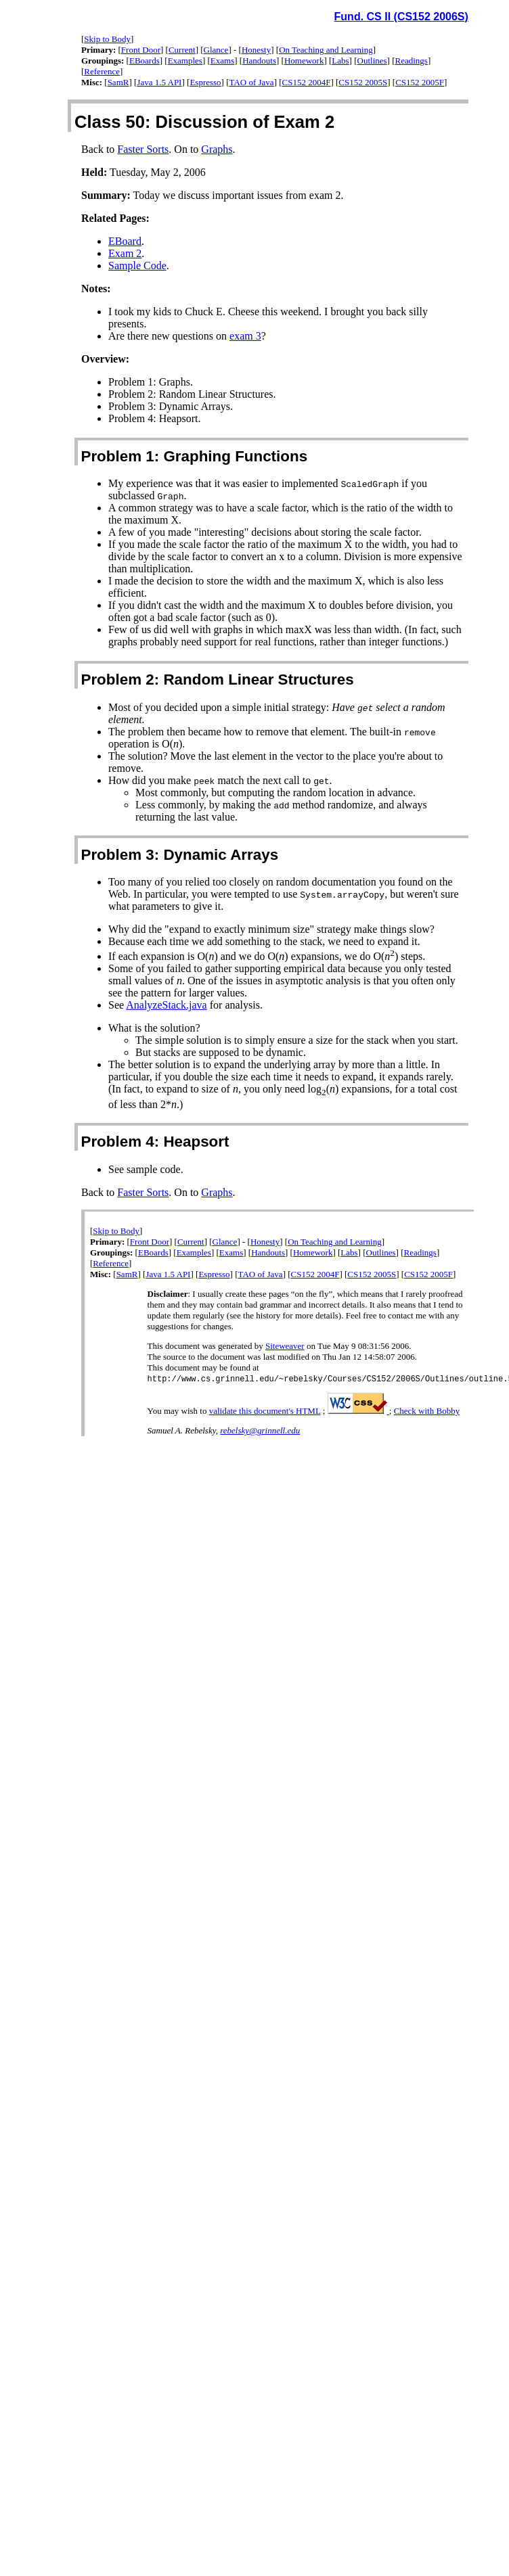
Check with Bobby (427, 1411)
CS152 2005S (362, 82)
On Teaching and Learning (326, 50)
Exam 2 (124, 253)
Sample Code (137, 265)
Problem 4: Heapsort (155, 1141)
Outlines (372, 60)
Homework (304, 60)
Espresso (205, 82)
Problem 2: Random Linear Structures (217, 679)
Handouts (259, 60)
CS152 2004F (306, 82)
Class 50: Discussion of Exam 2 (204, 121)
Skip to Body (107, 39)
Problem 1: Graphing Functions (194, 456)
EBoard (124, 241)
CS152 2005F (419, 82)
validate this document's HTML (265, 1411)
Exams (222, 60)
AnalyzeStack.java (166, 1005)
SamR (118, 82)
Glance (216, 50)
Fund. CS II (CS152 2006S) (401, 16)
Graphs (216, 149)
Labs (340, 60)
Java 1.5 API (159, 82)
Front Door (140, 50)
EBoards (144, 60)
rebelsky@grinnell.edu (260, 1431)
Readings (411, 60)
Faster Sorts (143, 149)
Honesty (256, 50)
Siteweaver (285, 1346)
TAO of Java (251, 82)
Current (182, 50)
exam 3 (245, 336)
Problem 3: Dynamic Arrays (179, 854)
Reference (102, 71)
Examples (185, 60)
